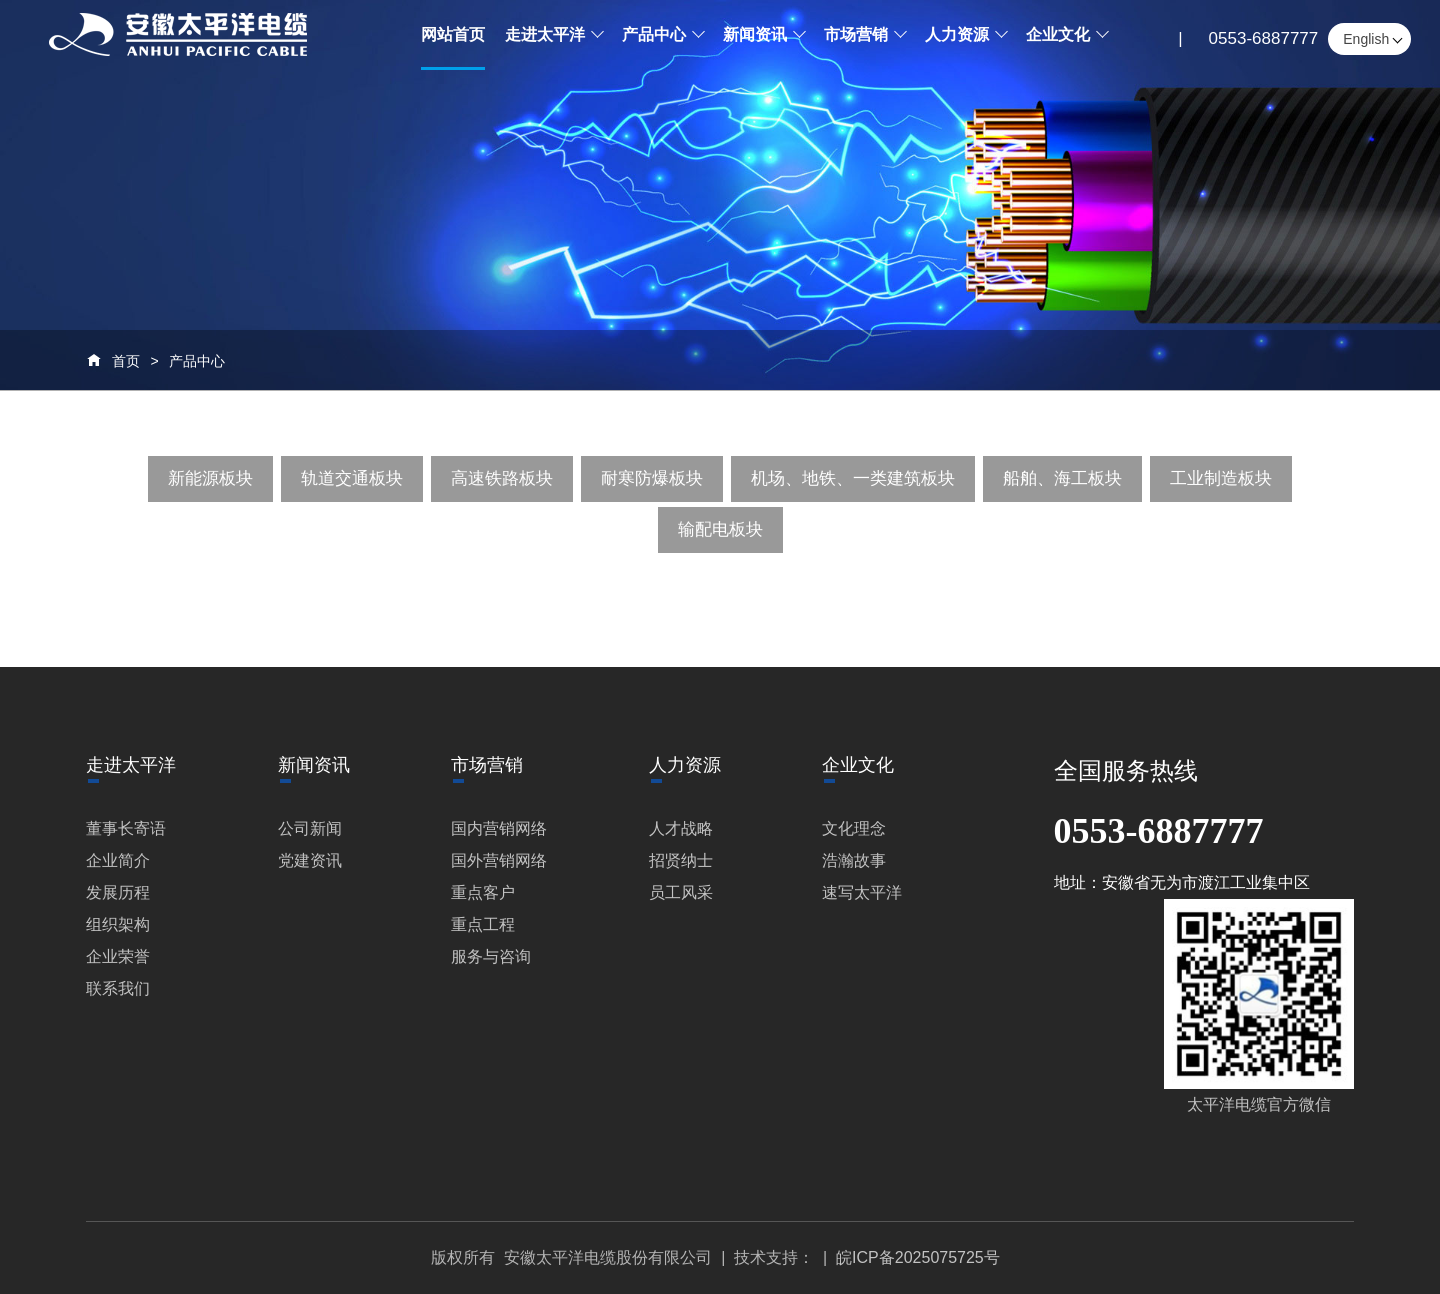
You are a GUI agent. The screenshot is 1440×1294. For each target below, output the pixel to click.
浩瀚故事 (854, 860)
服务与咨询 (491, 956)
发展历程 (118, 892)
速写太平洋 (862, 892)
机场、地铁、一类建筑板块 (853, 478)
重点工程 (483, 924)
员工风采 (681, 892)
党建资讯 (310, 860)
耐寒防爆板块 (652, 478)
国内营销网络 (499, 828)
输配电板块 (720, 529)
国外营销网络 (499, 860)
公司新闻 (310, 828)
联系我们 (118, 988)
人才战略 (681, 828)
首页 (126, 361)
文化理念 (854, 828)
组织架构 (118, 924)
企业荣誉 (118, 956)
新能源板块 (210, 478)
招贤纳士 (681, 860)
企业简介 (118, 860)
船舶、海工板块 (1062, 478)
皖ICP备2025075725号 (918, 1257)
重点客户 (483, 892)
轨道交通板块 (352, 478)
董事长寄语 (126, 828)
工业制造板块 (1221, 478)
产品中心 (197, 361)
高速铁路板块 (502, 478)
